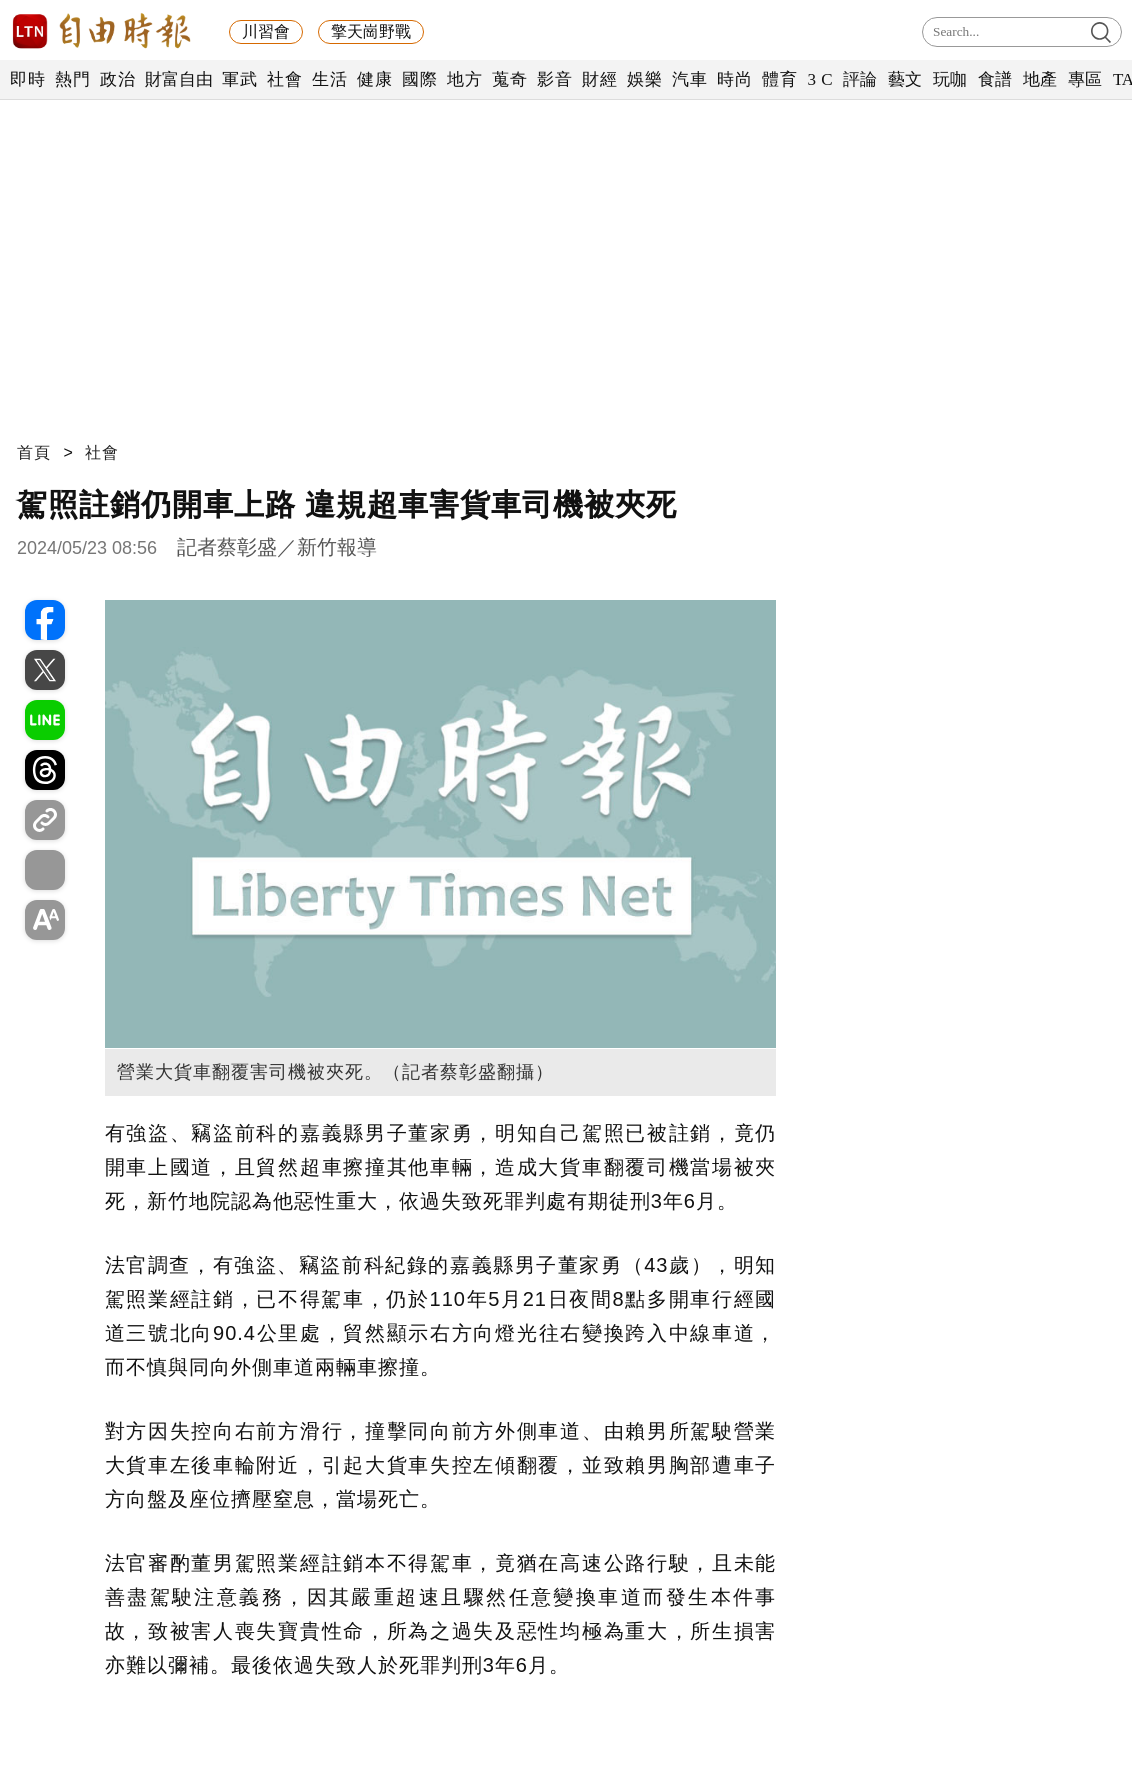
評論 (860, 79)
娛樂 (644, 79)
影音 (554, 79)
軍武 (239, 79)
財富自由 (178, 79)
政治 (117, 79)
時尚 (734, 79)
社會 (284, 79)
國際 (419, 79)
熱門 (72, 79)
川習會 (266, 31)
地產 (1040, 79)
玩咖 (950, 79)
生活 (329, 79)
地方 (464, 79)
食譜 (995, 79)
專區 (1085, 79)
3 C (820, 79)
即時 (27, 79)
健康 (374, 79)
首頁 (34, 452)
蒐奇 (509, 79)
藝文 (905, 79)
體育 (779, 79)
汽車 (689, 79)
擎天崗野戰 (371, 31)
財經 (599, 79)
